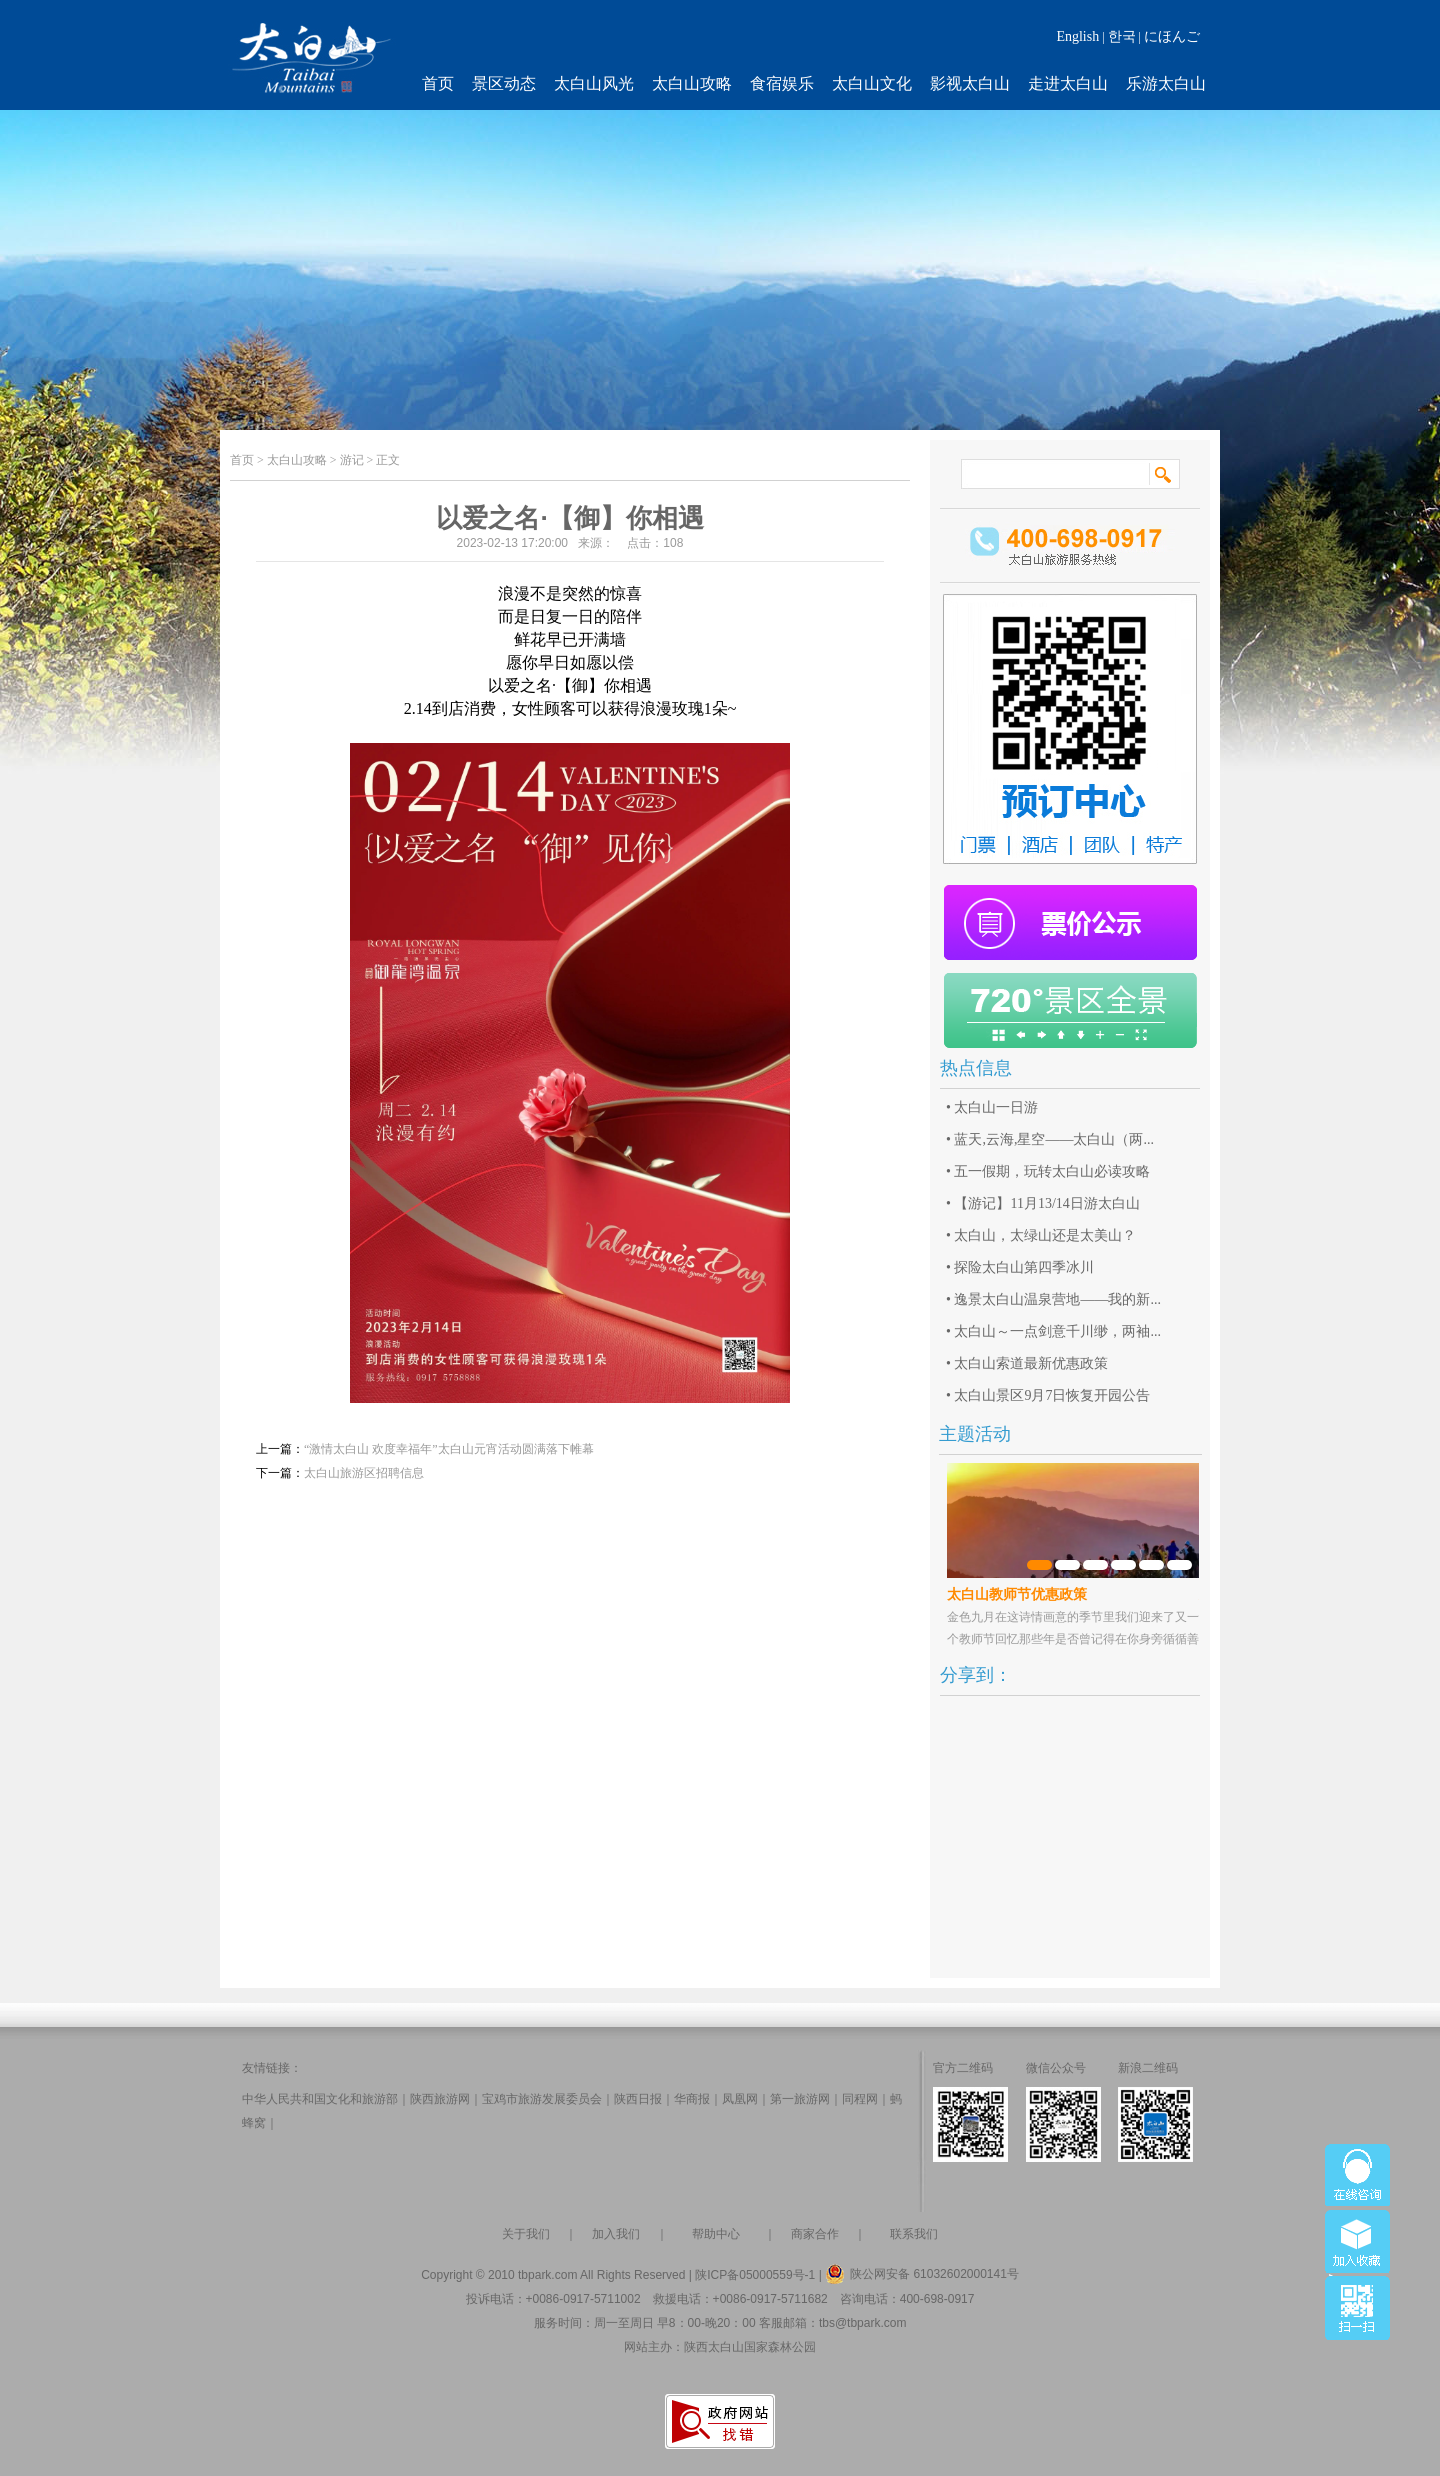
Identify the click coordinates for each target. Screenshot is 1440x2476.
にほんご (1172, 36)
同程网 (860, 2099)
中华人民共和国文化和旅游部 (320, 2099)
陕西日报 (638, 2099)
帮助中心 (716, 2234)
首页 (438, 83)
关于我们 (526, 2234)
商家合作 (815, 2234)
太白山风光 (594, 83)
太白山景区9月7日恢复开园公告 (1052, 1395)
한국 (1122, 36)
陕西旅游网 (440, 2099)
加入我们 (616, 2234)
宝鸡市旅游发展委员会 (542, 2099)
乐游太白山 (1166, 83)
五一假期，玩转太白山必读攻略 (1052, 1171)
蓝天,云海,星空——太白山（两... (1054, 1139)
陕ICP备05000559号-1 (755, 2275)
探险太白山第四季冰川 (1024, 1267)
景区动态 (504, 83)
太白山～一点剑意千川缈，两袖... (1057, 1331)
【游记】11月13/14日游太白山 (1046, 1203)
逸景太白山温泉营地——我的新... (1057, 1299)
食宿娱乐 (782, 83)
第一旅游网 (800, 2099)
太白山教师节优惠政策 (1017, 1594)
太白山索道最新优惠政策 (1031, 1363)
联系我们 (914, 2234)
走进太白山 (1068, 83)
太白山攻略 (692, 83)
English (1077, 36)
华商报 (692, 2099)
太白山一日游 (996, 1107)
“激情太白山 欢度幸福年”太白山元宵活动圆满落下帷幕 (449, 1449)
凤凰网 (740, 2099)
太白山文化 (872, 83)
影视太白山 (970, 83)
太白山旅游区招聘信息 (364, 1473)
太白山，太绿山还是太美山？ (1045, 1235)
